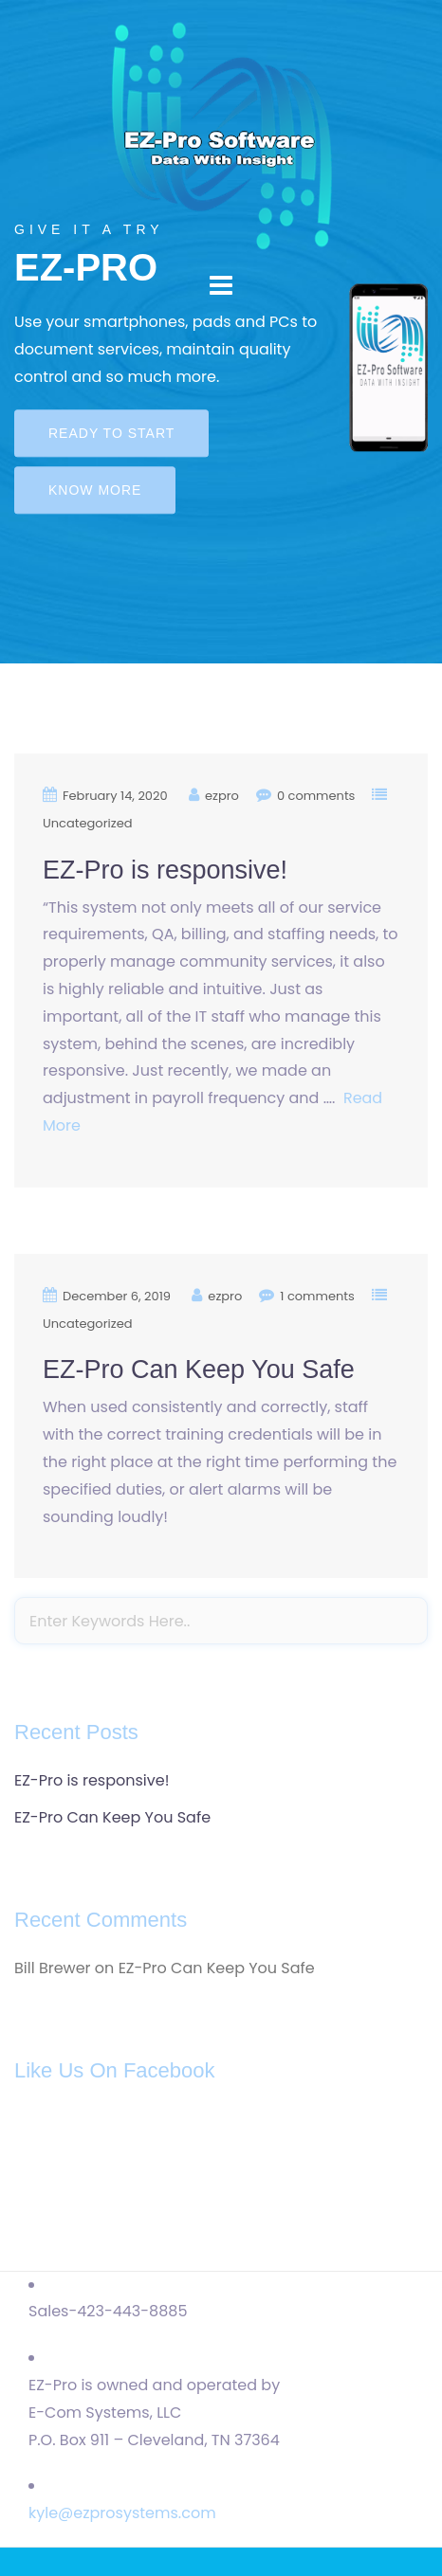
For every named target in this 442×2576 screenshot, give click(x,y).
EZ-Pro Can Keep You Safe (199, 1369)
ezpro (222, 796)
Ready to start (111, 434)
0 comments (316, 796)
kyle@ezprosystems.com (122, 2513)
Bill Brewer (52, 1968)
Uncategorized (87, 823)
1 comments (317, 1296)
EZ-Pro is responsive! (165, 870)
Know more (94, 491)
